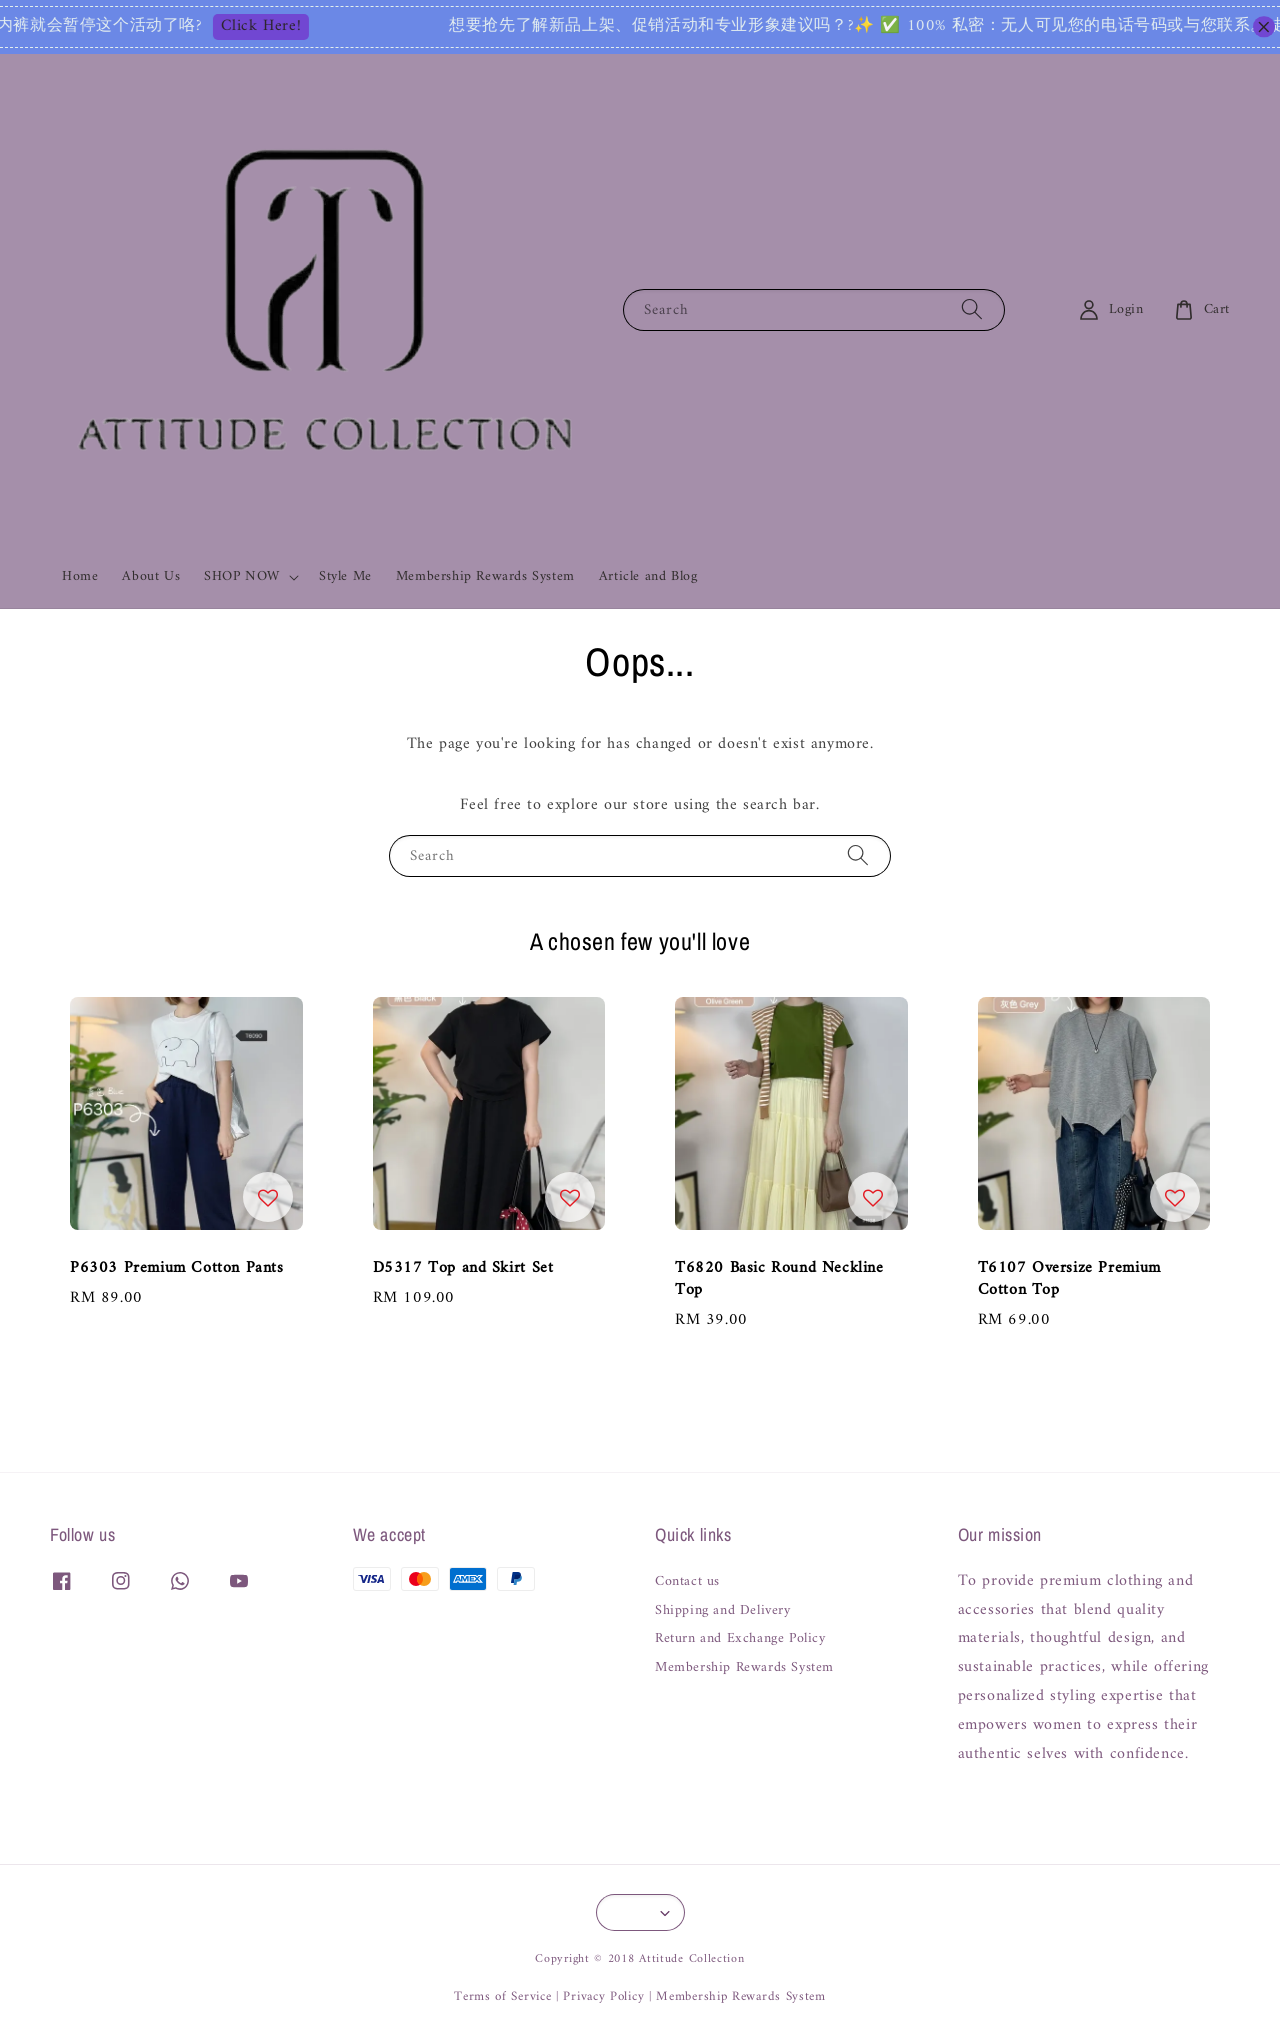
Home (80, 576)
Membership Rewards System (485, 576)
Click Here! (318, 27)
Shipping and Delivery (723, 1611)
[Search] (972, 309)
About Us (151, 576)
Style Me (345, 576)
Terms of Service (502, 1996)
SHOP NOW (242, 577)
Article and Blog (648, 576)
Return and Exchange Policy (740, 1639)
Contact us (687, 1583)
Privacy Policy (603, 1996)
